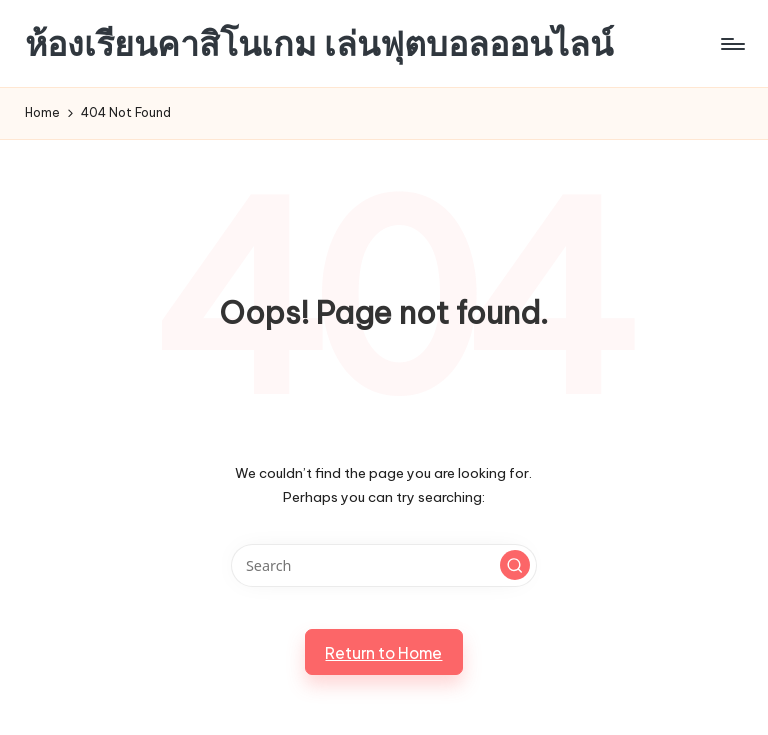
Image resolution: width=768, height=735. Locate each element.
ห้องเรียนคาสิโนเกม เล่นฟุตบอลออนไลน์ (319, 43)
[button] (515, 565)
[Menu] (731, 44)
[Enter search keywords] (383, 565)
